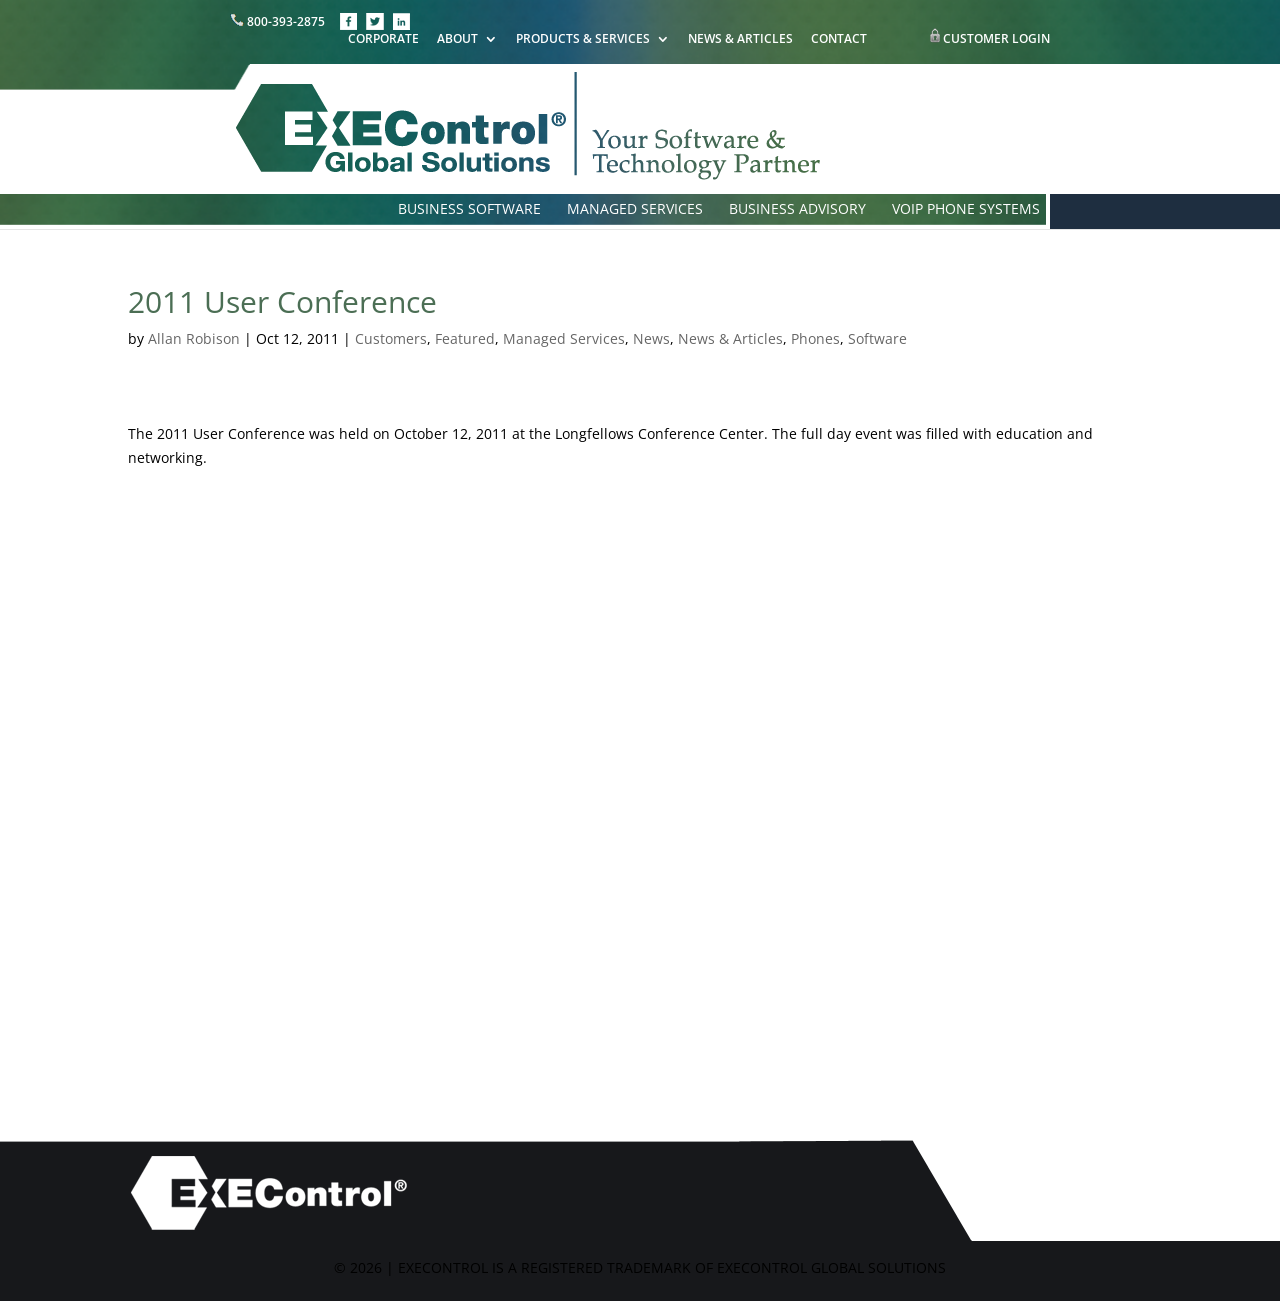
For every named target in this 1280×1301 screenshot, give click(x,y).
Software (877, 338)
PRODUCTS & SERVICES (583, 40)
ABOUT (457, 40)
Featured (465, 338)
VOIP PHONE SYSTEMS (966, 210)
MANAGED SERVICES (635, 210)
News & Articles (730, 338)
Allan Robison (194, 338)
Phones (815, 338)
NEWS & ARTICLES (740, 40)
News (651, 338)
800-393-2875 (279, 21)
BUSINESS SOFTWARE (469, 210)
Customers (391, 338)
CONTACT (839, 40)
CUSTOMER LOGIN (996, 38)
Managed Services (564, 338)
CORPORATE (383, 40)
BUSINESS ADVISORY (797, 210)
